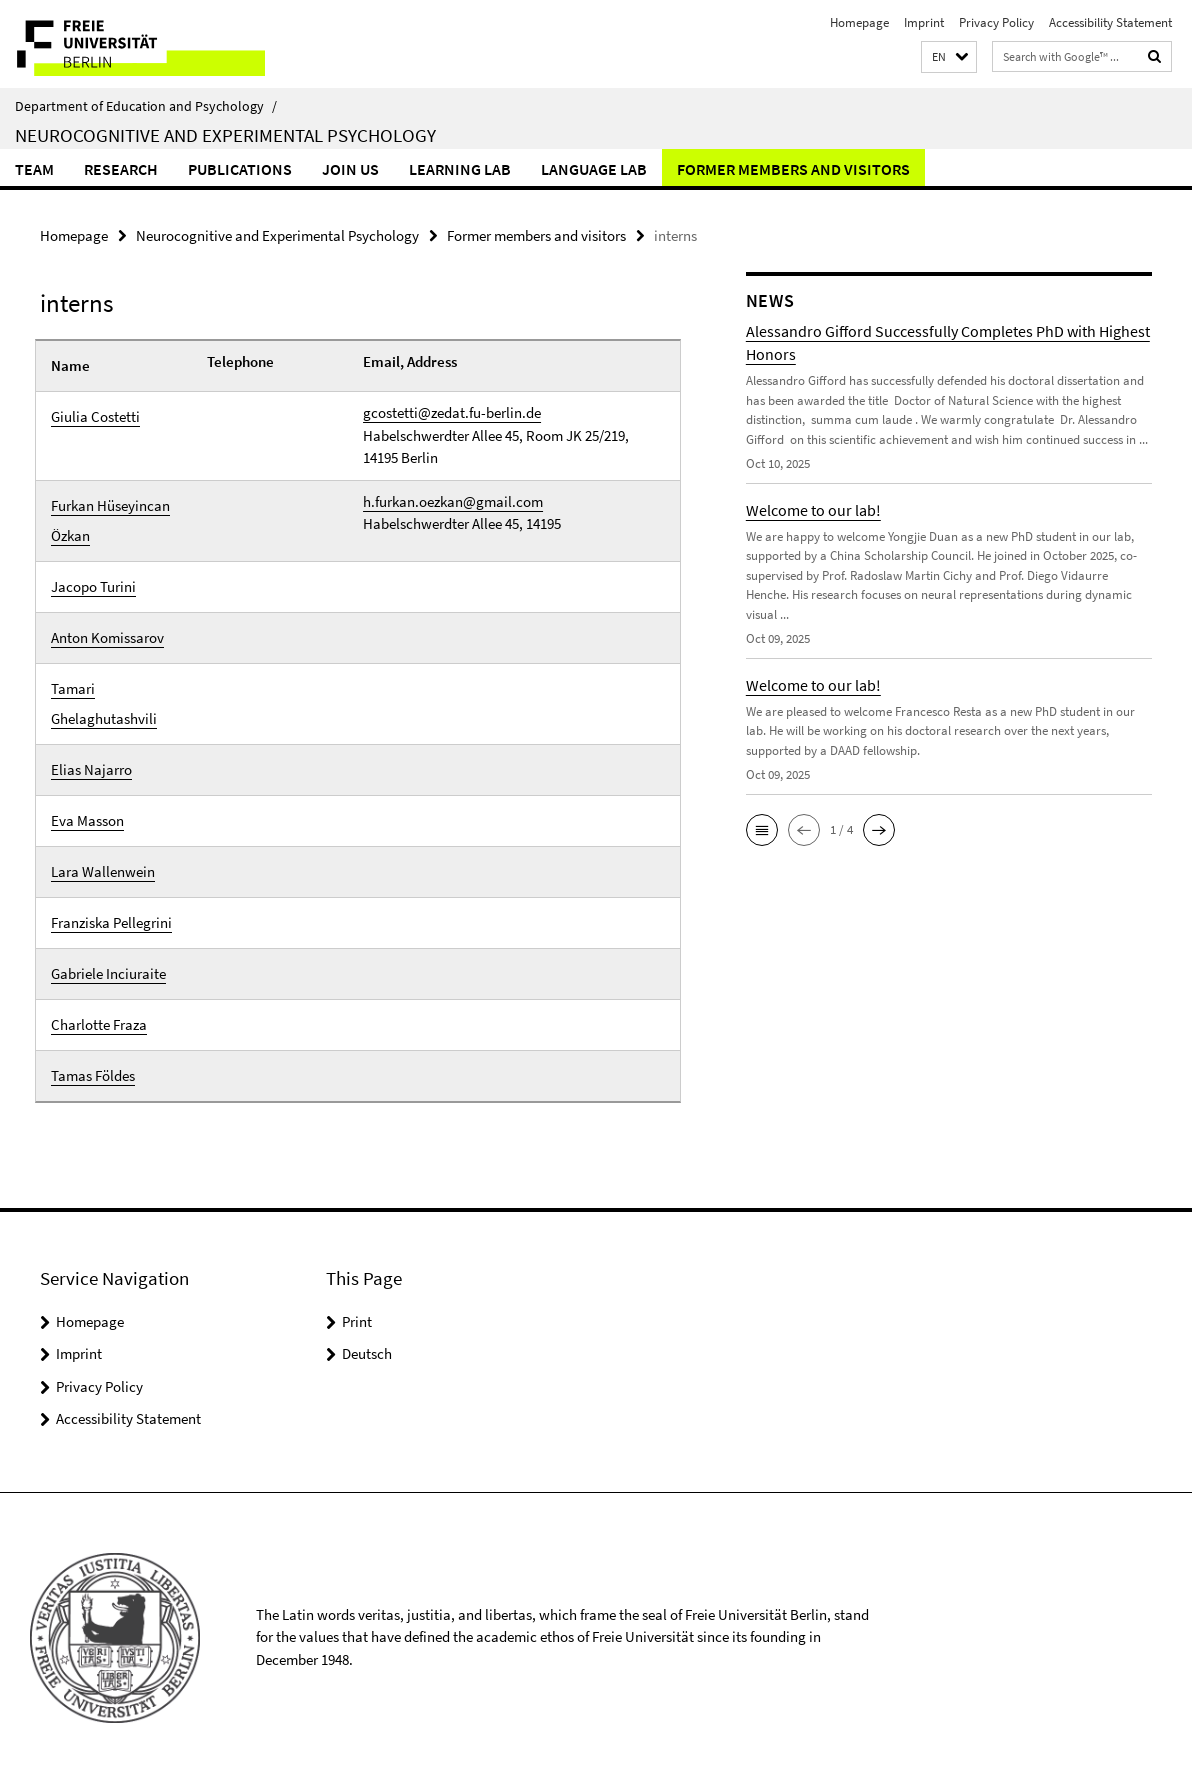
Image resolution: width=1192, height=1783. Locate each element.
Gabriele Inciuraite (108, 973)
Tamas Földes (93, 1075)
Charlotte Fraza (99, 1024)
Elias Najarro (91, 769)
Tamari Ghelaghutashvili (104, 703)
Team (34, 169)
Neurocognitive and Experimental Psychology (225, 135)
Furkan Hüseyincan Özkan (110, 520)
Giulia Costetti (95, 416)
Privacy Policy (996, 22)
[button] (949, 57)
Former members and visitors (793, 169)
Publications (240, 169)
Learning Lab (460, 169)
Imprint (924, 22)
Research (121, 169)
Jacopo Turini (93, 586)
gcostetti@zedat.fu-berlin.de (452, 412)
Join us (350, 169)
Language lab (594, 169)
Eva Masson (87, 820)
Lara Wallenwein (103, 871)
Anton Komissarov (107, 637)
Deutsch (367, 1353)
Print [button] (357, 1321)
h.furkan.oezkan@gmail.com (453, 501)
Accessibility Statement (1110, 22)
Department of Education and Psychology (146, 106)
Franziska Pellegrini (111, 922)
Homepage (859, 22)
